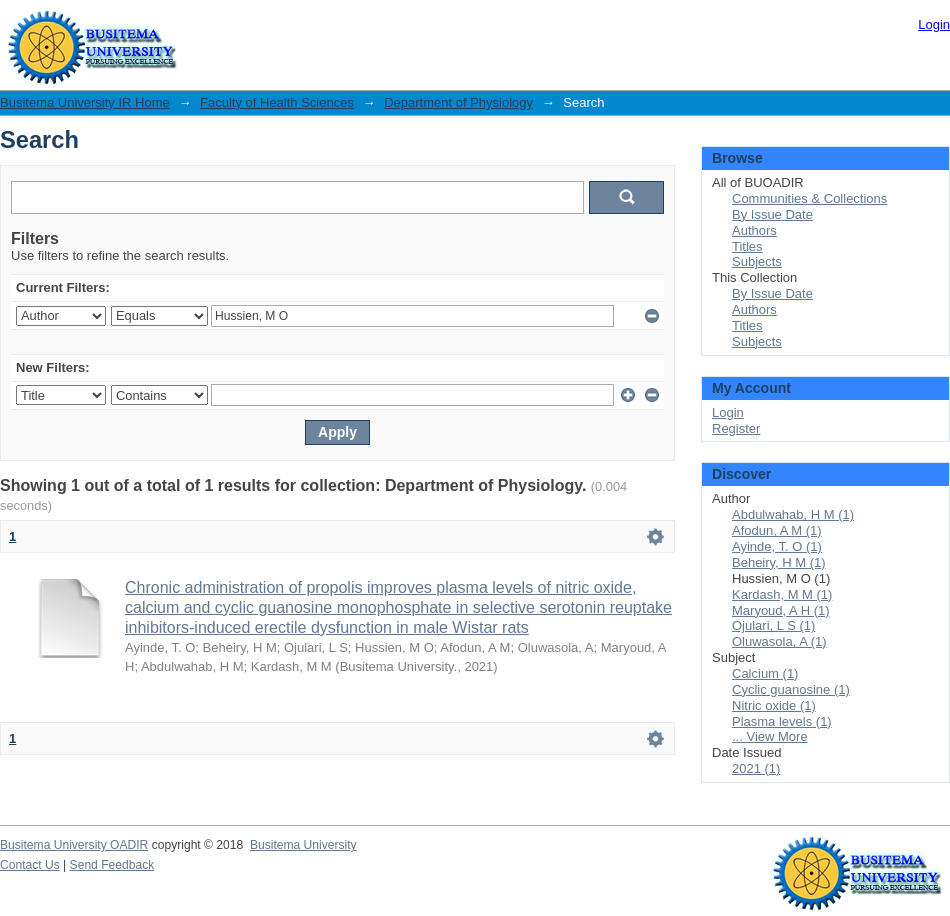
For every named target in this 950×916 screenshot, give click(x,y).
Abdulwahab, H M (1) (793, 514)
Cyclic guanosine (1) (791, 689)
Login (934, 24)
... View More (770, 736)
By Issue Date (772, 214)
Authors (754, 230)
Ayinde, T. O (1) (777, 546)
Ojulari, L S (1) (773, 625)
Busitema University (303, 845)
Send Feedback (112, 865)
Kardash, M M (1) (782, 594)
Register (736, 428)
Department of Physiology (458, 102)
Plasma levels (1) (782, 721)
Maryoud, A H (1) (781, 610)
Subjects (757, 261)
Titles (747, 246)
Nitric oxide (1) (774, 705)
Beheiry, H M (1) (779, 562)
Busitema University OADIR (74, 845)
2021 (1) (756, 768)
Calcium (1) (765, 673)
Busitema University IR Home (85, 102)
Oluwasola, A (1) (779, 641)
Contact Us (30, 865)
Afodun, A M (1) (777, 530)
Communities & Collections (809, 198)
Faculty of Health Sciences (277, 102)
